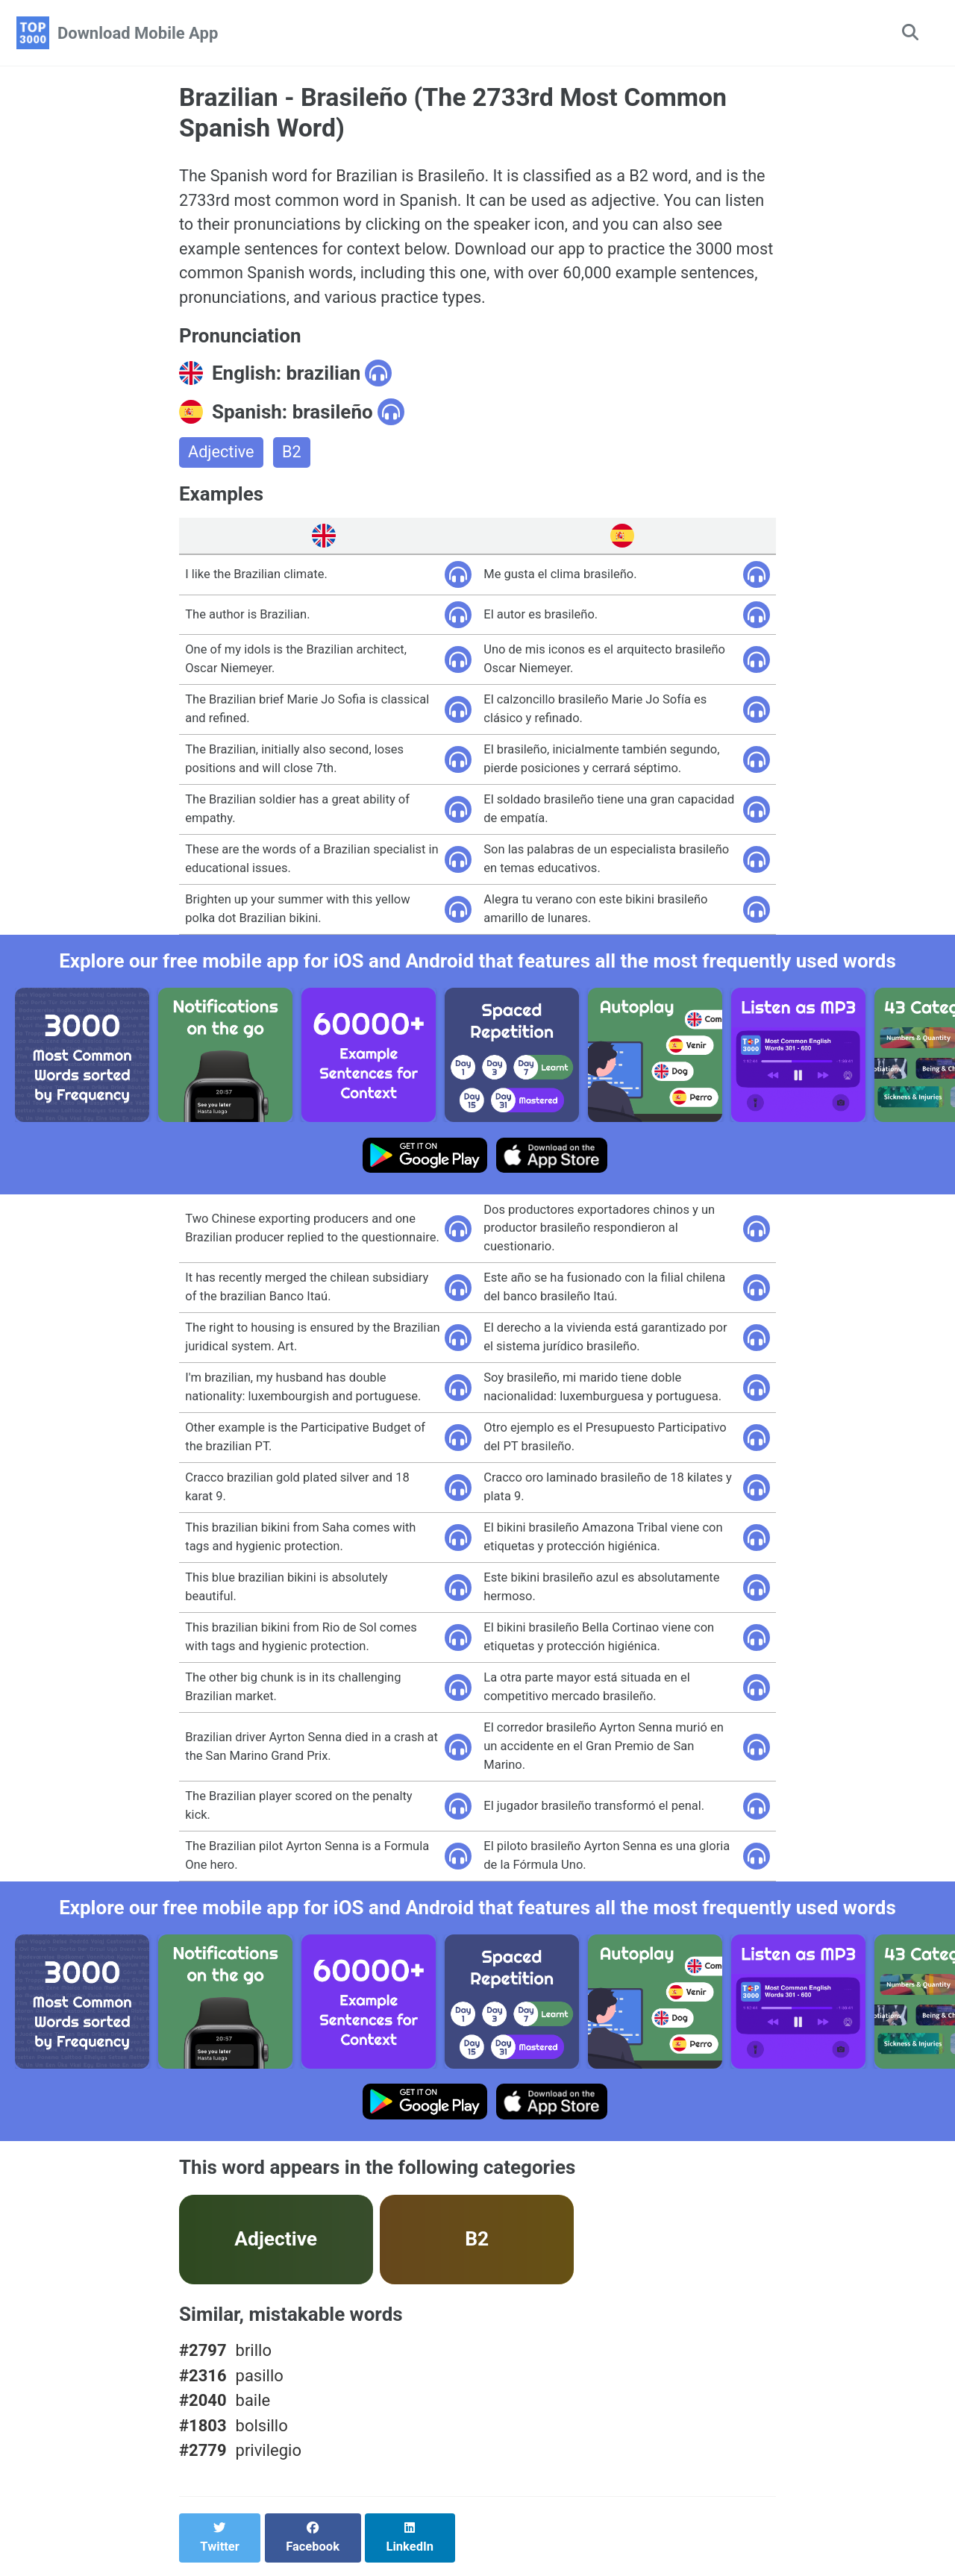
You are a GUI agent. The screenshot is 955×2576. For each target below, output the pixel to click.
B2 (292, 456)
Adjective (221, 456)
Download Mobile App (137, 33)
